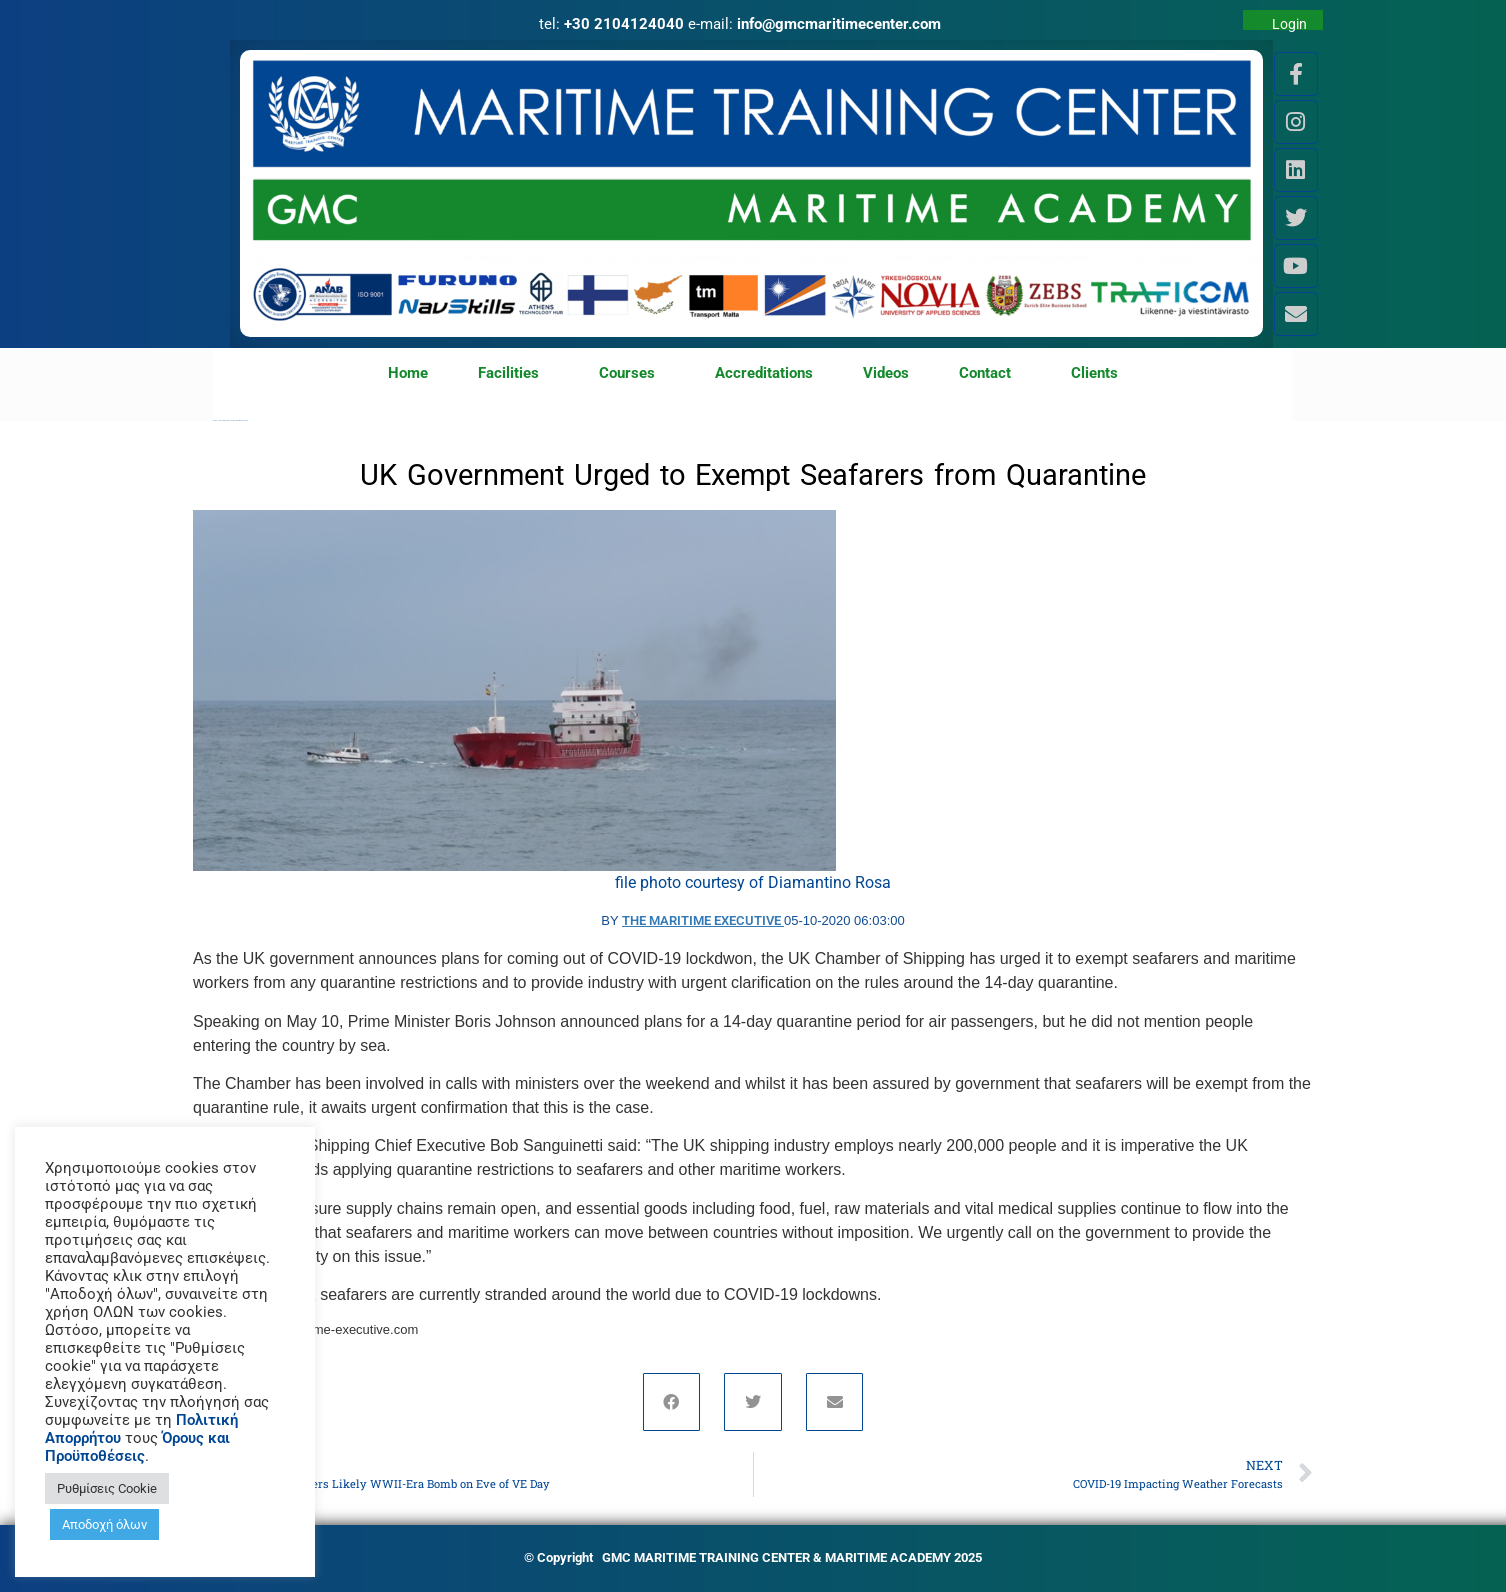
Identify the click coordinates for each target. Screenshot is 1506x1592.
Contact (990, 374)
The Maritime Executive (703, 920)
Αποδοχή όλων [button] (104, 1524)
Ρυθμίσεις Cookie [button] (107, 1488)
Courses (632, 374)
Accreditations (764, 373)
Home (408, 373)
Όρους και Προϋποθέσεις (137, 1447)
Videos (886, 373)
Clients (1094, 373)
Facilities (513, 374)
